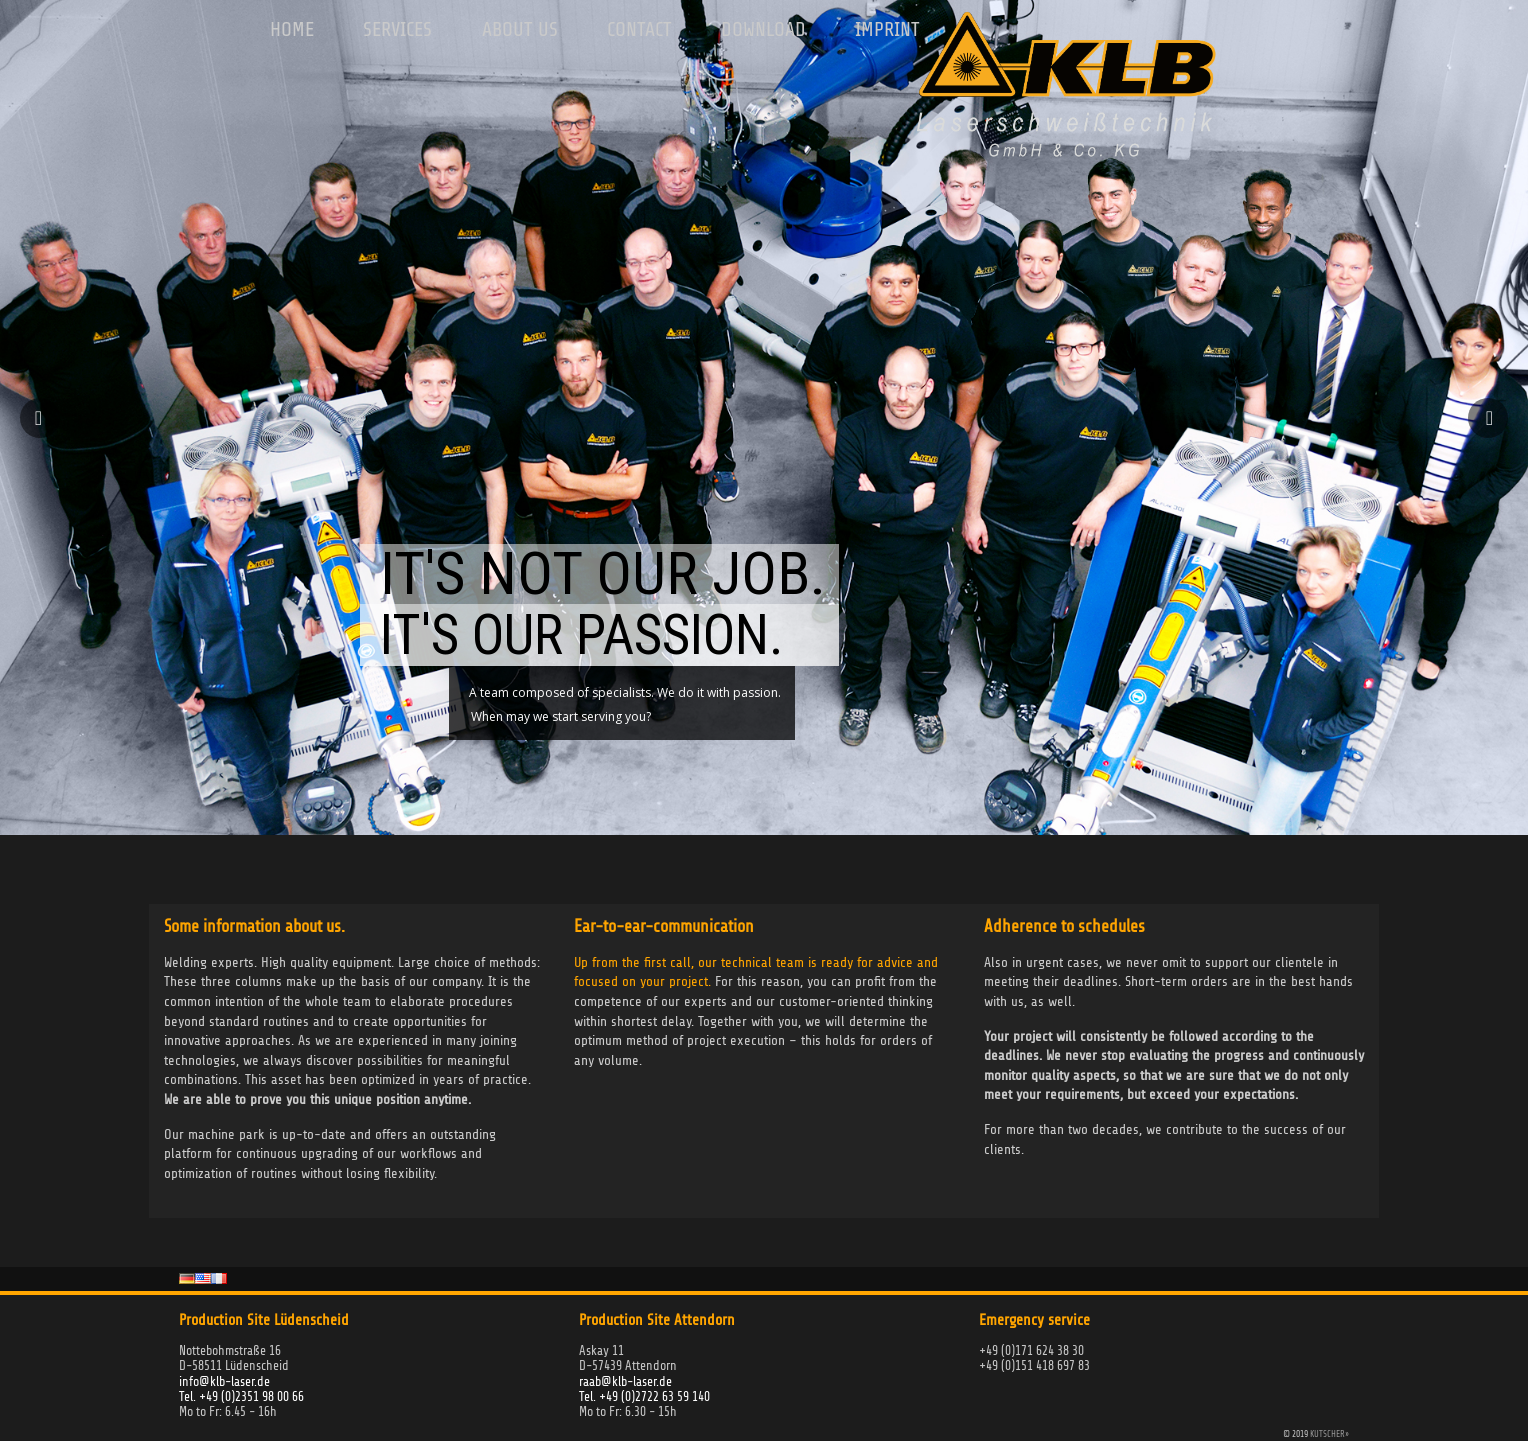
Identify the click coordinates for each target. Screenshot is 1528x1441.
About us (520, 30)
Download (763, 30)
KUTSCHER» (1329, 1434)
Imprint (887, 30)
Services (397, 30)
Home (292, 30)
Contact (639, 30)
